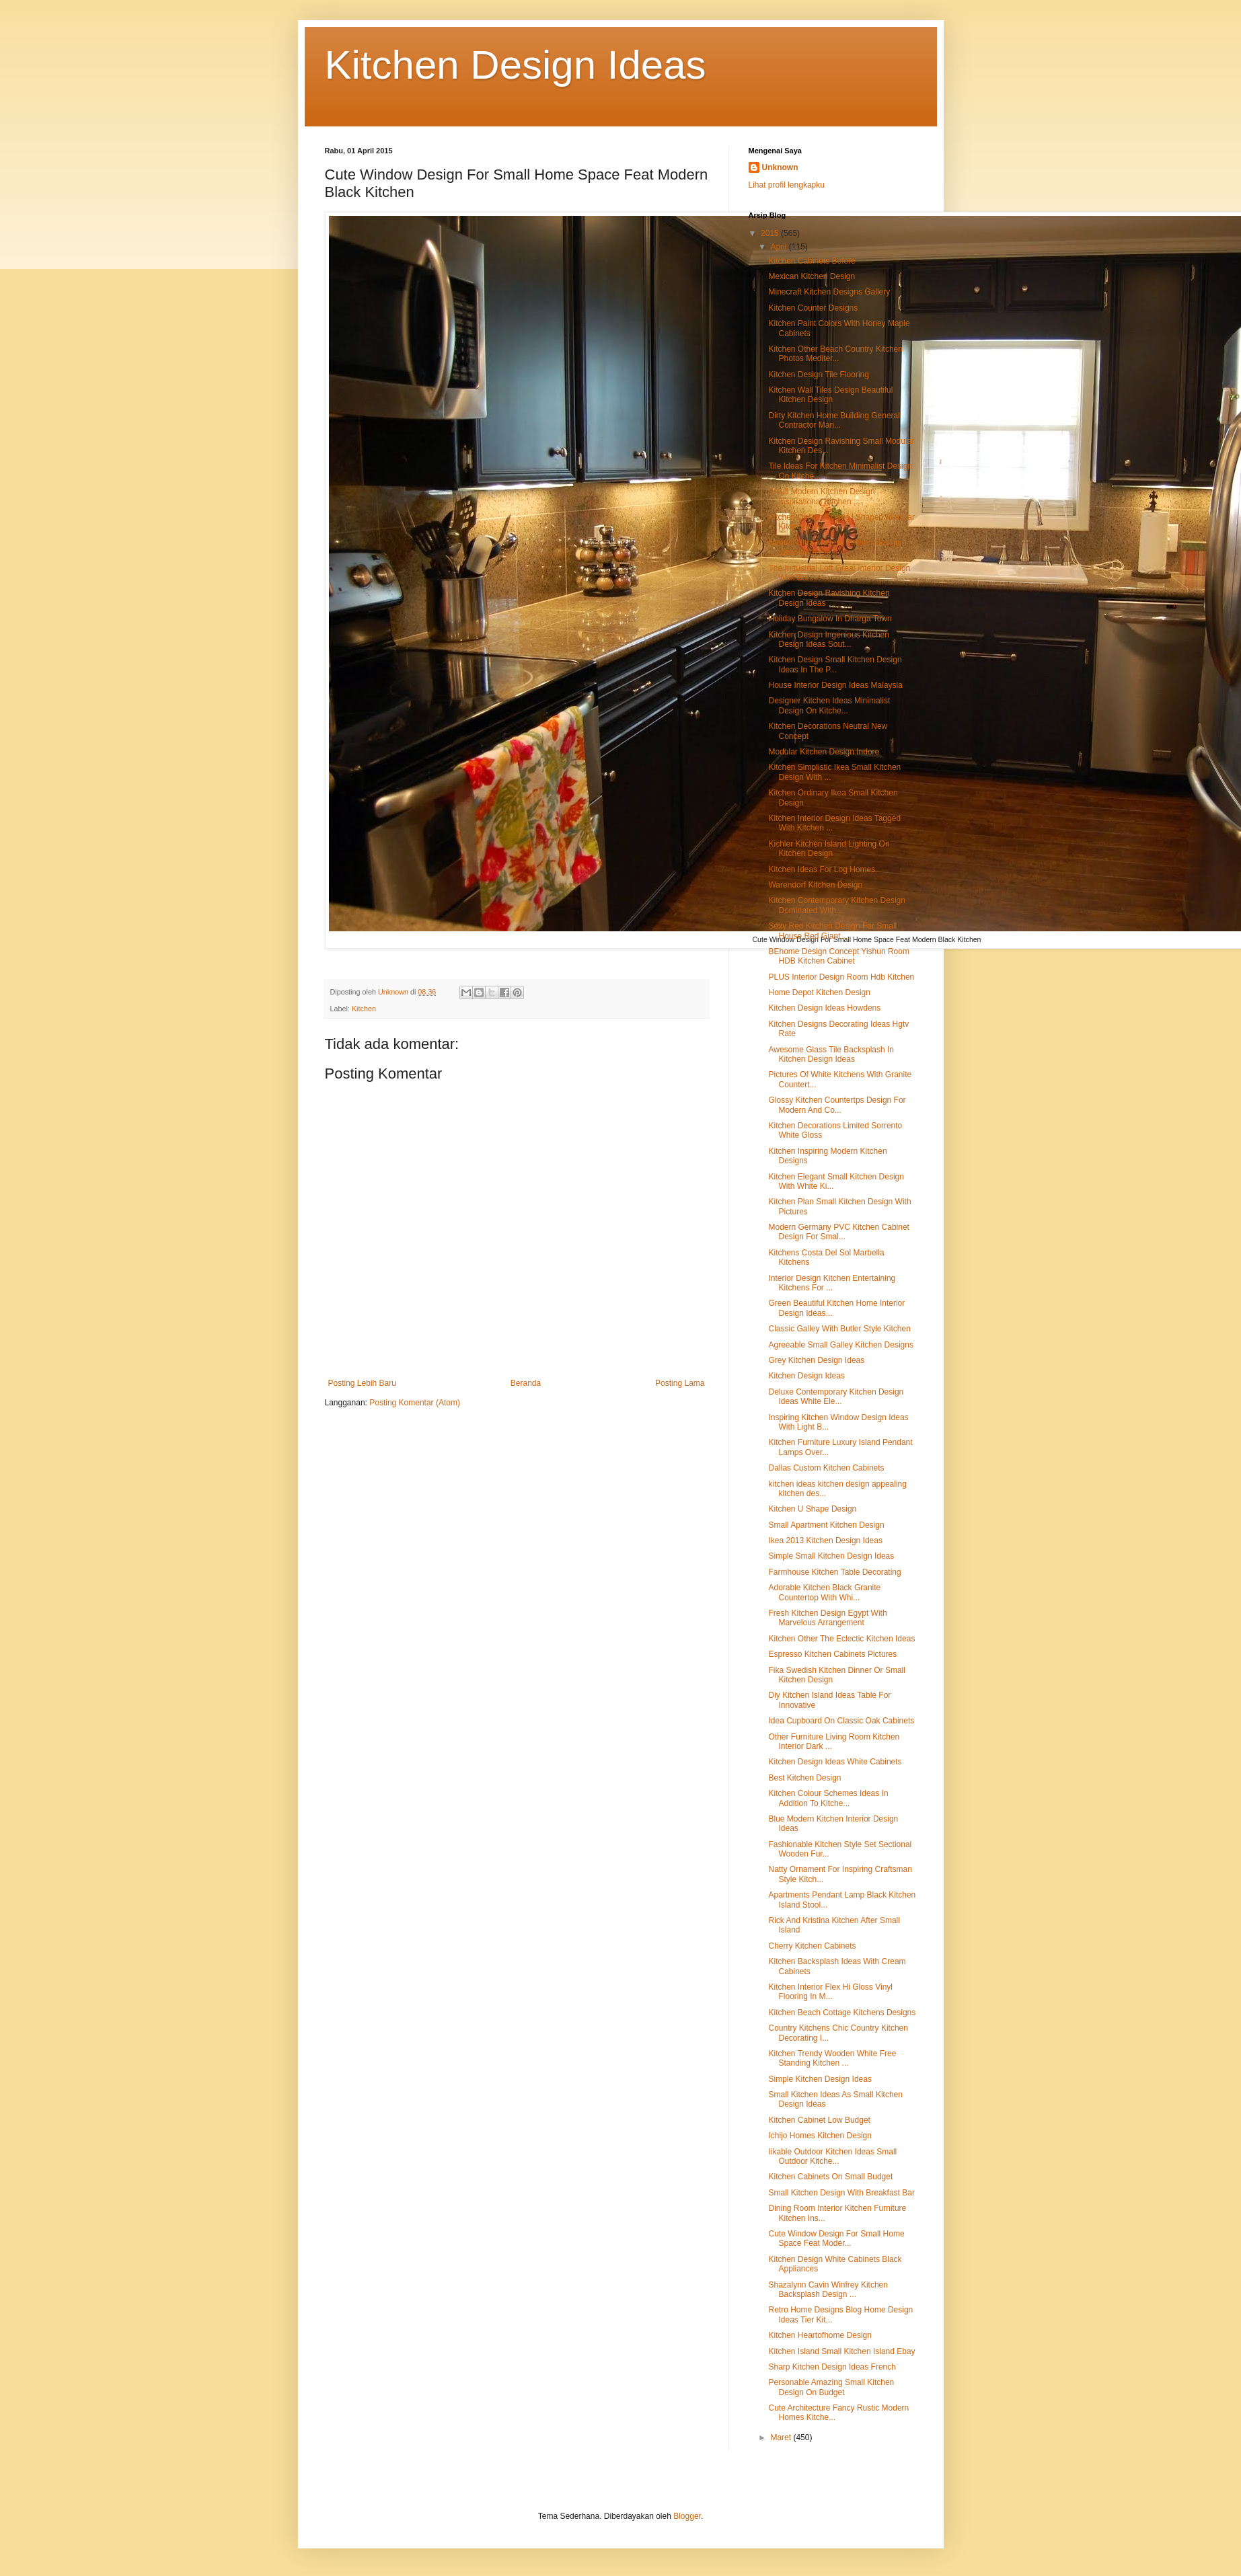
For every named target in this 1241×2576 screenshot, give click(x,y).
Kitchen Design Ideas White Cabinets (834, 1761)
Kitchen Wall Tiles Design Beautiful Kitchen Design (830, 394)
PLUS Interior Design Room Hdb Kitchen (841, 977)
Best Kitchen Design (804, 1778)
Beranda (526, 1383)
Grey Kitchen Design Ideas (816, 1360)
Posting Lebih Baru (362, 1383)
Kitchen (364, 1009)
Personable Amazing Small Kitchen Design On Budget (831, 2387)
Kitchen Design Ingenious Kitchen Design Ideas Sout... (828, 639)
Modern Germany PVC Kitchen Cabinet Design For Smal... (838, 1231)
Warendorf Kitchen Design (815, 885)
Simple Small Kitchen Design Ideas (831, 1556)
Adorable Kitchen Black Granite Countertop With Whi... (824, 1592)
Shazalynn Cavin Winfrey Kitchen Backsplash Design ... (827, 2289)
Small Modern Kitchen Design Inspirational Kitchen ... (821, 496)
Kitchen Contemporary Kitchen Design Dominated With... (836, 905)
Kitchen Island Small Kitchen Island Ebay (841, 2351)
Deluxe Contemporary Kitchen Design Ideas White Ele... (835, 1396)
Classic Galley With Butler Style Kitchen (839, 1328)
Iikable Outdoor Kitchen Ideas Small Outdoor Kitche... (832, 2156)
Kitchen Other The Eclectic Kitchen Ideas (841, 1638)
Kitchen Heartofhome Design (819, 2335)
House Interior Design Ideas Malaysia (835, 685)
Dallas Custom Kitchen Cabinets (826, 1468)
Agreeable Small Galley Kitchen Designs (840, 1345)
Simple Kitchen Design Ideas (819, 2079)
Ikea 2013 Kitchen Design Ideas (825, 1540)
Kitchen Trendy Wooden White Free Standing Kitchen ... (832, 2058)
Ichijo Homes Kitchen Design (819, 2135)
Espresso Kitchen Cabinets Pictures (832, 1654)
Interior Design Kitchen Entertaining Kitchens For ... (831, 1283)
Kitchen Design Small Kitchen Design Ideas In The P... (834, 664)
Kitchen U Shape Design (812, 1509)
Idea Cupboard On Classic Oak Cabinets (841, 1720)
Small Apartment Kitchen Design (826, 1525)
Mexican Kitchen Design (811, 276)
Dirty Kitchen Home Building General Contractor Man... (833, 420)
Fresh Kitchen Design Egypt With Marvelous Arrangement (827, 1617)
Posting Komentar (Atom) (414, 1402)
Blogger (687, 2516)
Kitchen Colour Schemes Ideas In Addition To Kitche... (828, 1798)
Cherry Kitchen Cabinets (812, 1946)
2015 (771, 233)
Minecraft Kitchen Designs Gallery (829, 292)
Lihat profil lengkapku (787, 185)
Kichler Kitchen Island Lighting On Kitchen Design (828, 848)
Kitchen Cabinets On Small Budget (830, 2176)
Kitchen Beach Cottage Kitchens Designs (841, 2012)
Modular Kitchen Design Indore (823, 751)
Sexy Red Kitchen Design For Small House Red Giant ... (832, 930)
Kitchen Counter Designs (813, 308)
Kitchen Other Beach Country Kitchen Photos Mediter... (835, 353)
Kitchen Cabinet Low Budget (819, 2120)
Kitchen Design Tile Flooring (818, 374)
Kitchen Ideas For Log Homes (821, 869)
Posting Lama (679, 1383)
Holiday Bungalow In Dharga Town (829, 618)
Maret (781, 2437)
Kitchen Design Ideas (515, 64)
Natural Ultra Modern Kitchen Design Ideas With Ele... (833, 547)
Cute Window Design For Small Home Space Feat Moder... (836, 2238)
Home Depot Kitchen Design (819, 992)
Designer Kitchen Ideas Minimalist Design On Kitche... (829, 705)
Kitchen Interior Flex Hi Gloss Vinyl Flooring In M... (830, 1991)
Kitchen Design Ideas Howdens (824, 1008)
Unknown (780, 167)
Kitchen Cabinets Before (811, 261)
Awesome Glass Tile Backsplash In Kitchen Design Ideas (831, 1054)
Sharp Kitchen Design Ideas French (831, 2367)
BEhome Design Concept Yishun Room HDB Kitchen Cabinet (838, 956)
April (779, 246)
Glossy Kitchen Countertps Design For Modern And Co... (836, 1104)
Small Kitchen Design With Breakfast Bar (841, 2192)
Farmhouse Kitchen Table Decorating (834, 1572)
